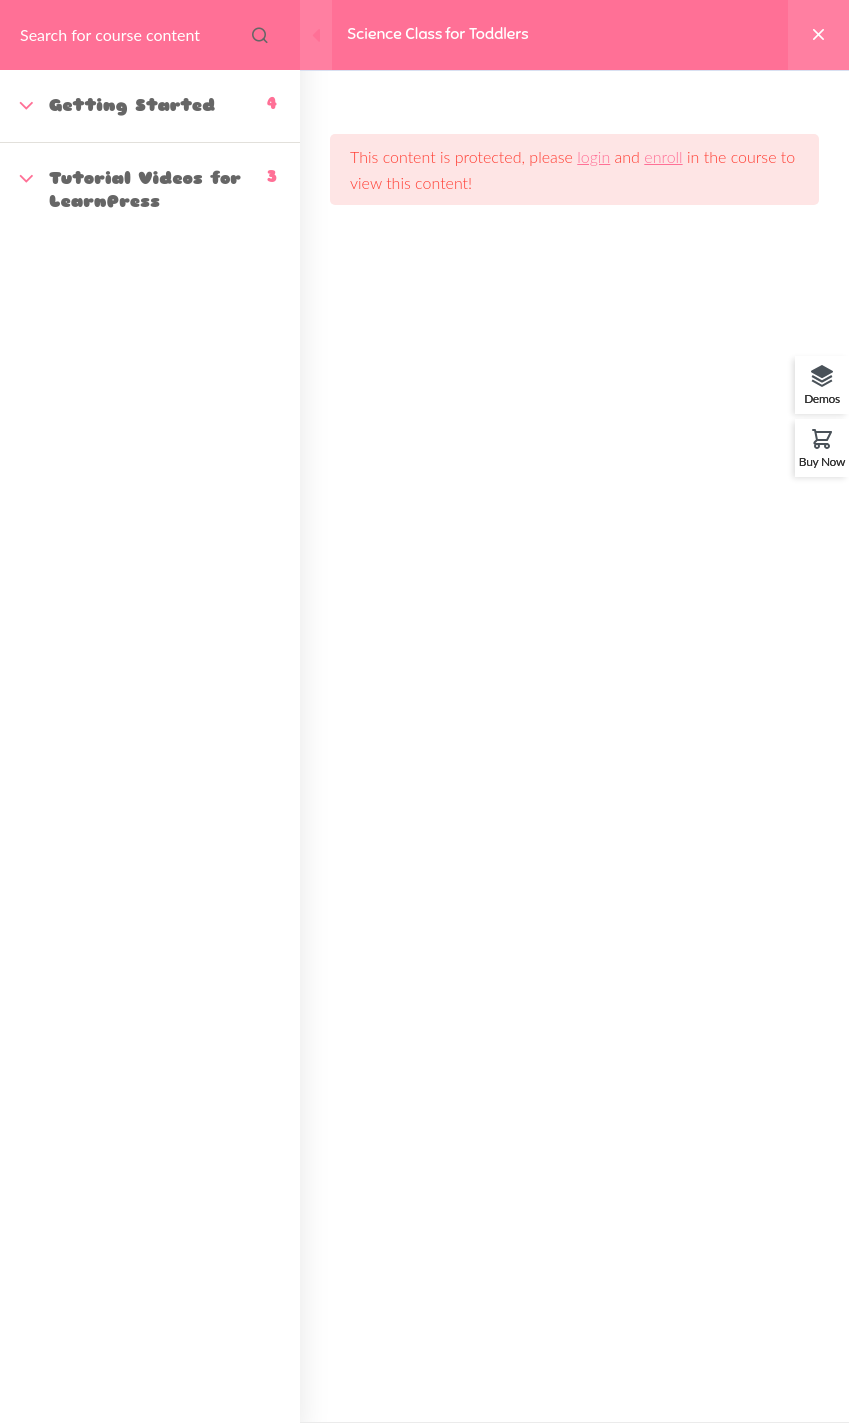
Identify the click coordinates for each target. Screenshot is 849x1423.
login (593, 156)
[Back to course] (818, 35)
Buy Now (822, 461)
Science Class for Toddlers (438, 34)
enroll (663, 156)
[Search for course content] (260, 35)
